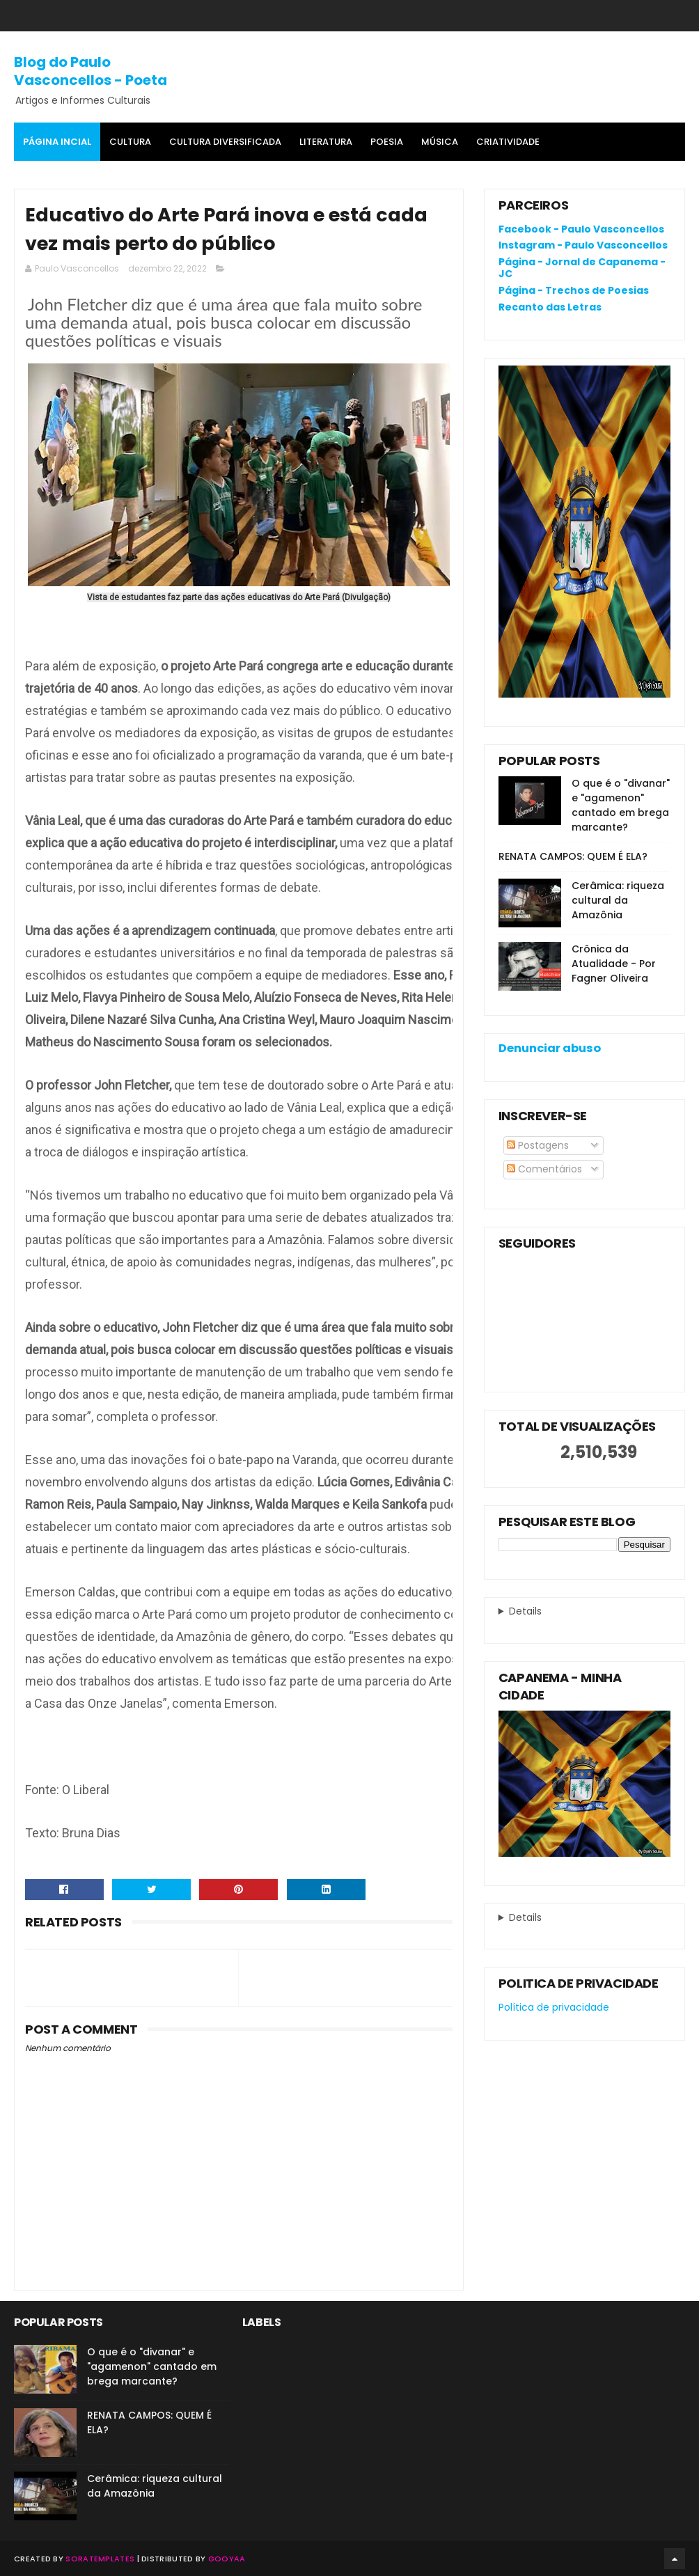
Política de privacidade (553, 2007)
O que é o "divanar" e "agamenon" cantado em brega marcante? (621, 805)
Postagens (538, 1145)
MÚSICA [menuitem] (439, 141)
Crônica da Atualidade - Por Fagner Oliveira (614, 963)
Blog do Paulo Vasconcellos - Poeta (90, 71)
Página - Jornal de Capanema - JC (582, 268)
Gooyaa (227, 2558)
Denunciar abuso (549, 1048)
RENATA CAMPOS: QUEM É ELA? (572, 856)
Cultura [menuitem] (130, 141)
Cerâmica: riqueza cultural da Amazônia (618, 900)
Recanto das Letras (550, 307)
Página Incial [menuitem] (57, 141)
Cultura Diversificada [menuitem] (225, 141)
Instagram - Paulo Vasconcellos (583, 245)
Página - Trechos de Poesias (573, 290)
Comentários (544, 1169)
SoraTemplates (99, 2558)
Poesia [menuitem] (386, 141)
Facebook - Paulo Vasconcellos (581, 229)
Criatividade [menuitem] (508, 141)
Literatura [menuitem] (325, 141)
